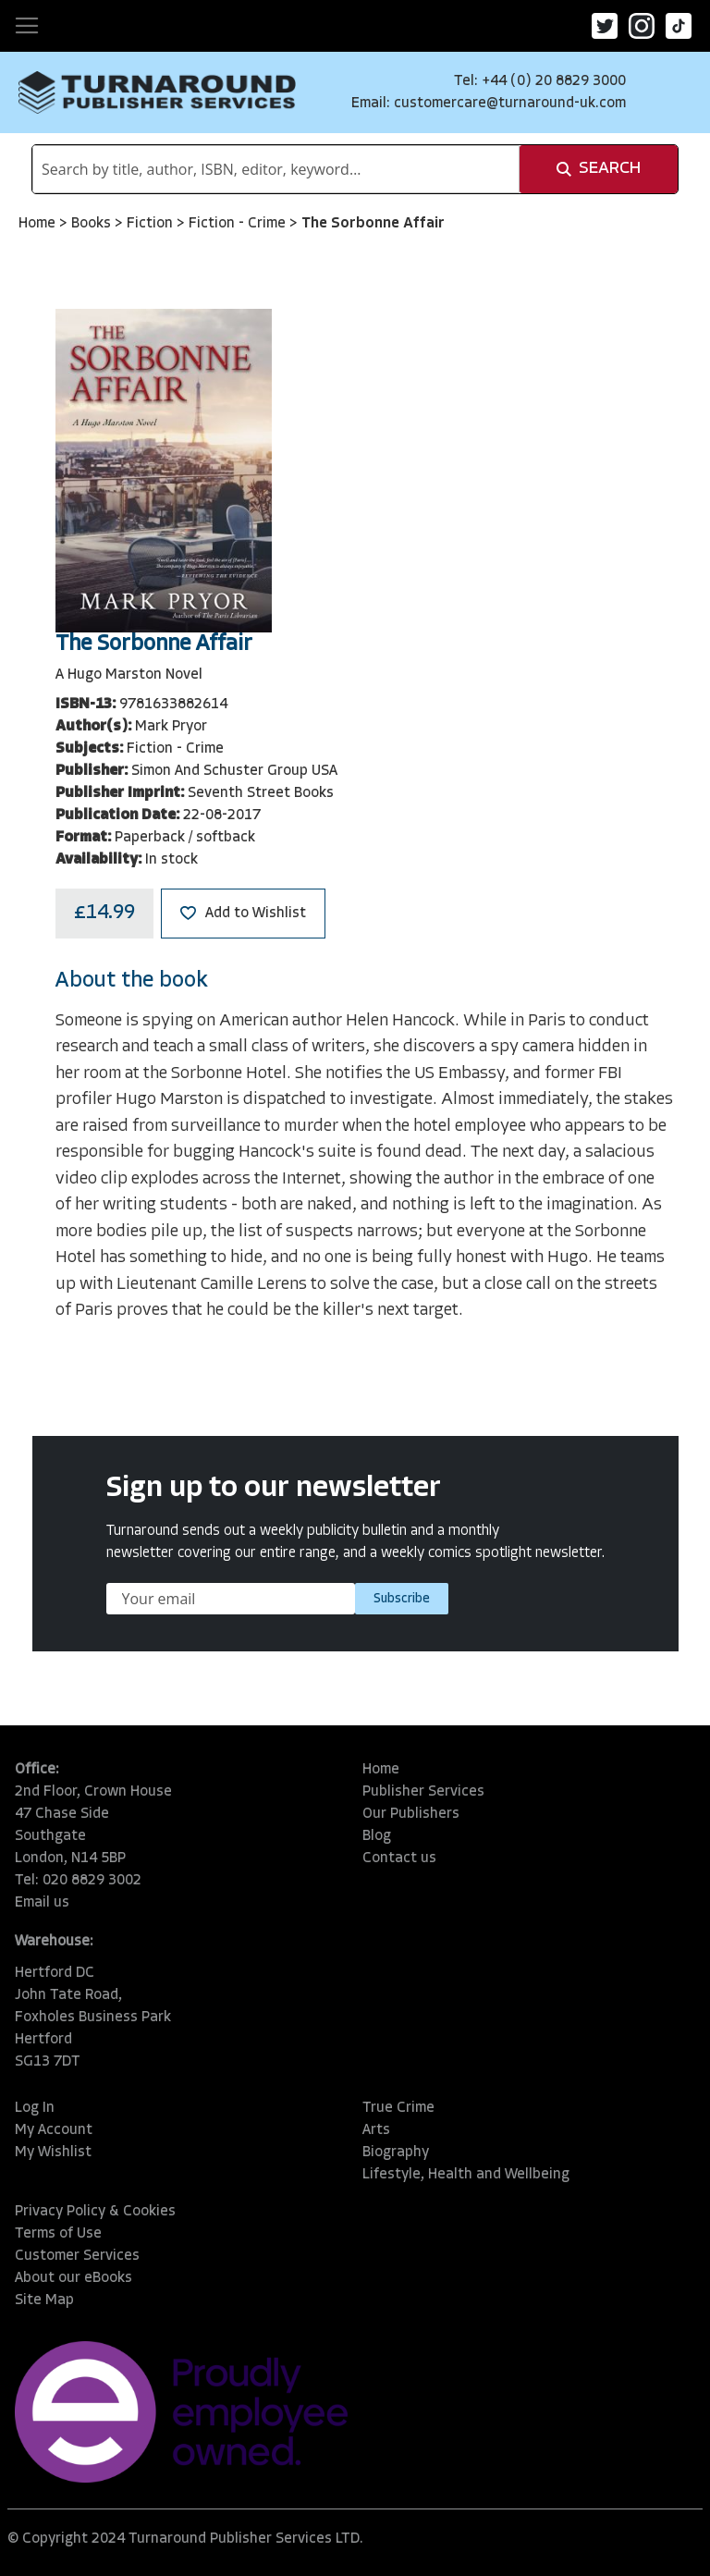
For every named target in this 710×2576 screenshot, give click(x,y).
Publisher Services (423, 1792)
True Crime (398, 2108)
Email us (42, 1902)
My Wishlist (53, 2152)
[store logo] (157, 92)
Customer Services (77, 2256)
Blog (376, 1836)
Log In (35, 2108)
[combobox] (276, 169)
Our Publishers (410, 1814)
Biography (395, 2152)
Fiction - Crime (239, 223)
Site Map (44, 2300)
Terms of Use (58, 2233)
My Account (53, 2130)
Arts (376, 2130)
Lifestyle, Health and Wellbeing (465, 2174)
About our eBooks (73, 2278)
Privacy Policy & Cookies (95, 2211)
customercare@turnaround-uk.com (510, 103)
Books (93, 223)
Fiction (152, 223)
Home (38, 223)
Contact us (399, 1858)
